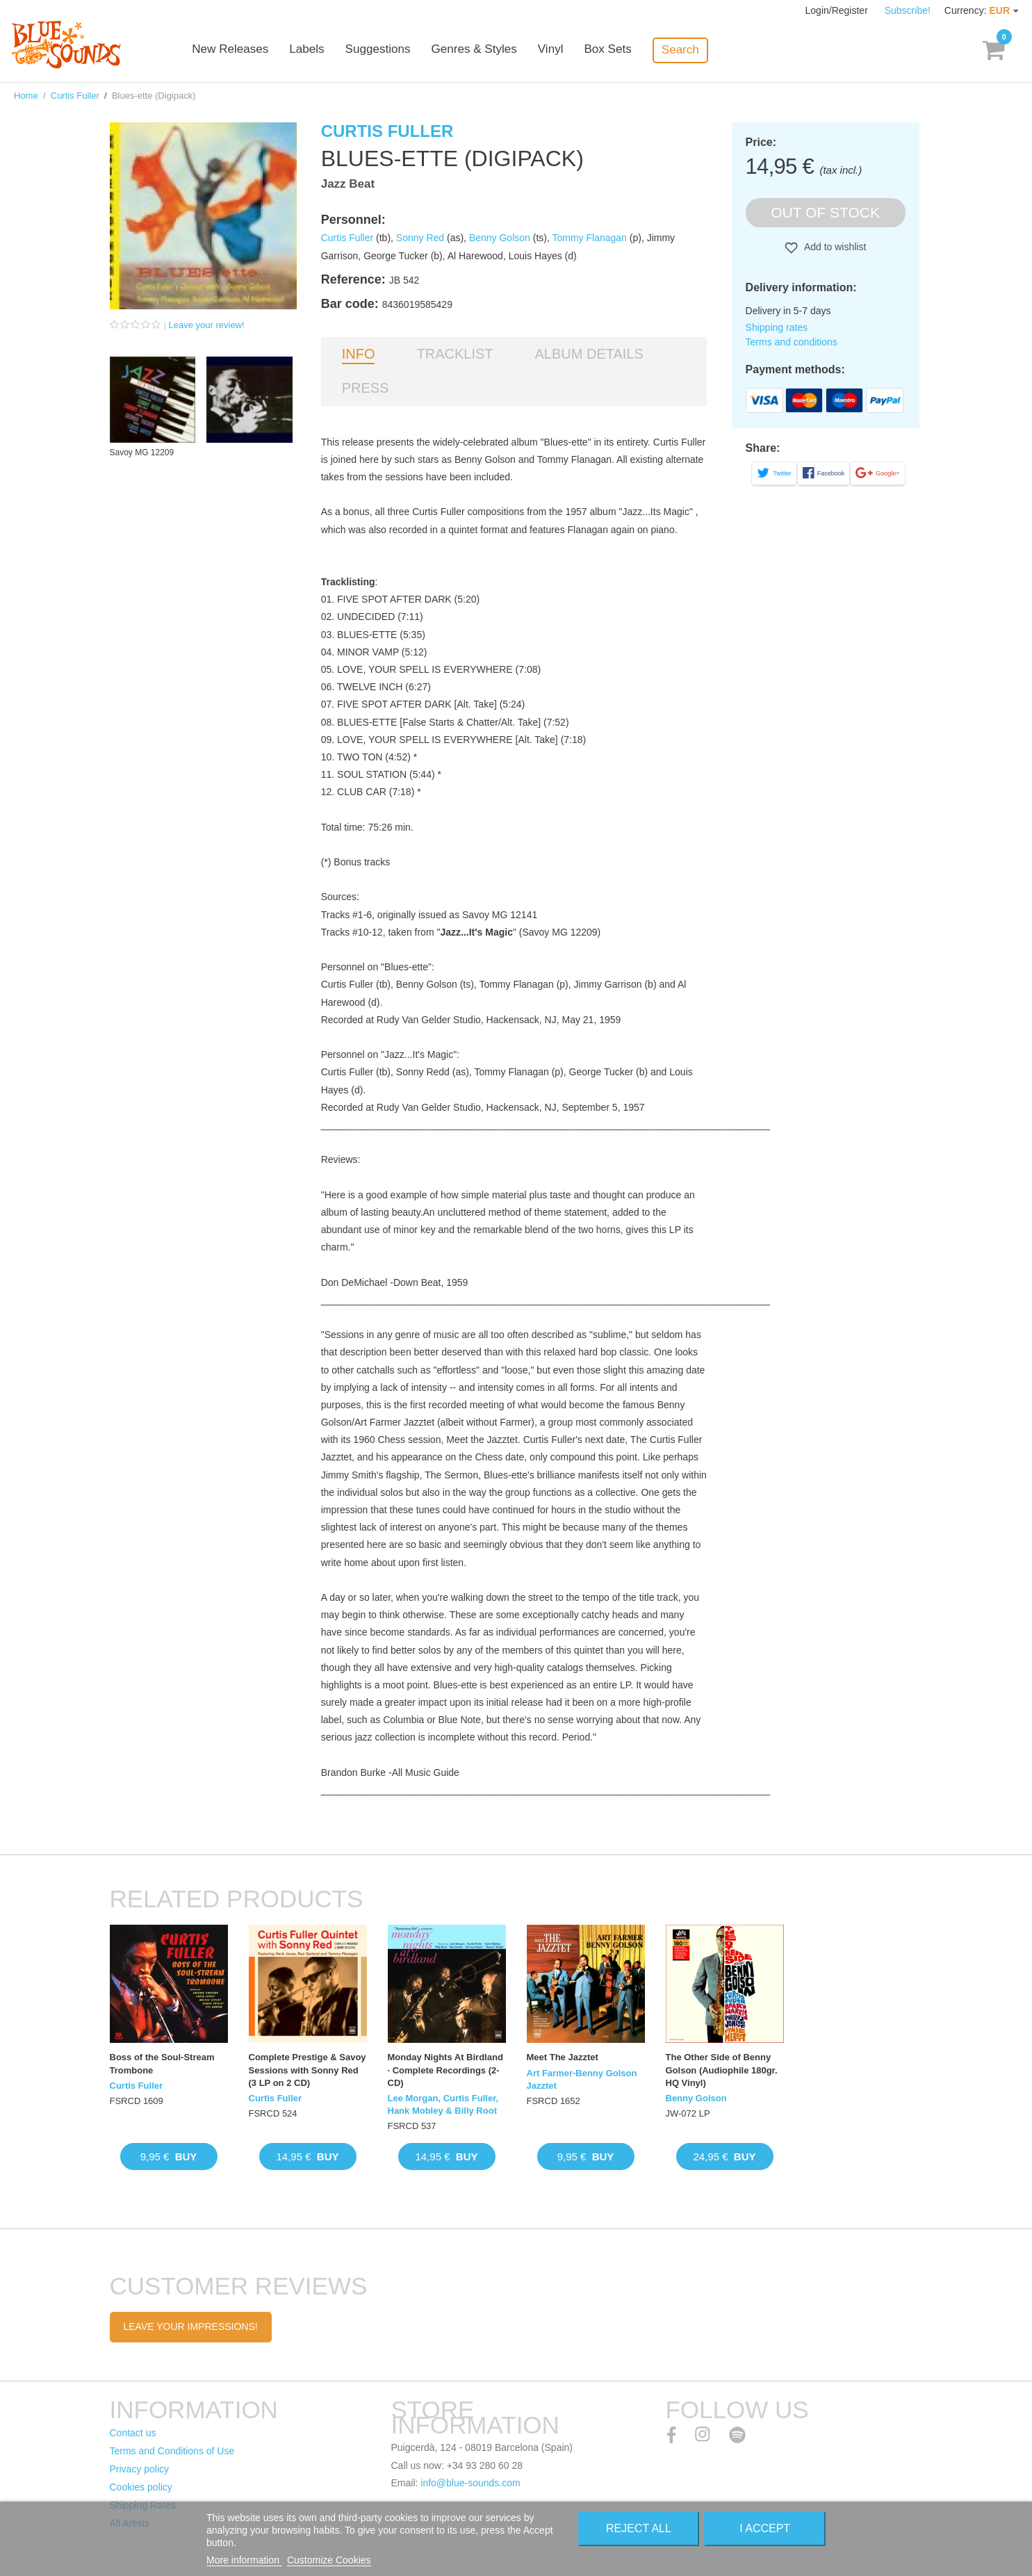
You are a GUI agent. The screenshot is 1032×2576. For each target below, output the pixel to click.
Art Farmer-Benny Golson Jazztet (582, 2079)
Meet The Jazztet (562, 2057)
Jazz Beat (348, 183)
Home (26, 95)
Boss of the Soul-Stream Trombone (162, 2063)
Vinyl (565, 50)
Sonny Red (420, 237)
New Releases (245, 50)
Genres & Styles (488, 50)
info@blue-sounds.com (470, 2482)
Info (358, 353)
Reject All (638, 2528)
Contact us (133, 2432)
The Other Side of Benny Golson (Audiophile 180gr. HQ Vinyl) (722, 2069)
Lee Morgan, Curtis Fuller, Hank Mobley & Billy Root (443, 2104)
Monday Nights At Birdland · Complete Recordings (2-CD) (445, 2069)
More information (244, 2560)
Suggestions (392, 50)
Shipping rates (777, 327)
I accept (764, 2528)
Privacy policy (140, 2469)
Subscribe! (908, 10)
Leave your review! (207, 325)
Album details (589, 353)
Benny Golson (499, 237)
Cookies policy (141, 2487)
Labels (321, 50)
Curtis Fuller (75, 95)
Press (365, 388)
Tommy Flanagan (589, 237)
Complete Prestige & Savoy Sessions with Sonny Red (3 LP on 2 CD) (307, 2069)
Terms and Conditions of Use (172, 2450)
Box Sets (621, 50)
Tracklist (454, 353)
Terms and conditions (791, 342)
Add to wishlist (834, 246)
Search (693, 49)
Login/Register (838, 10)
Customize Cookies (329, 2560)
